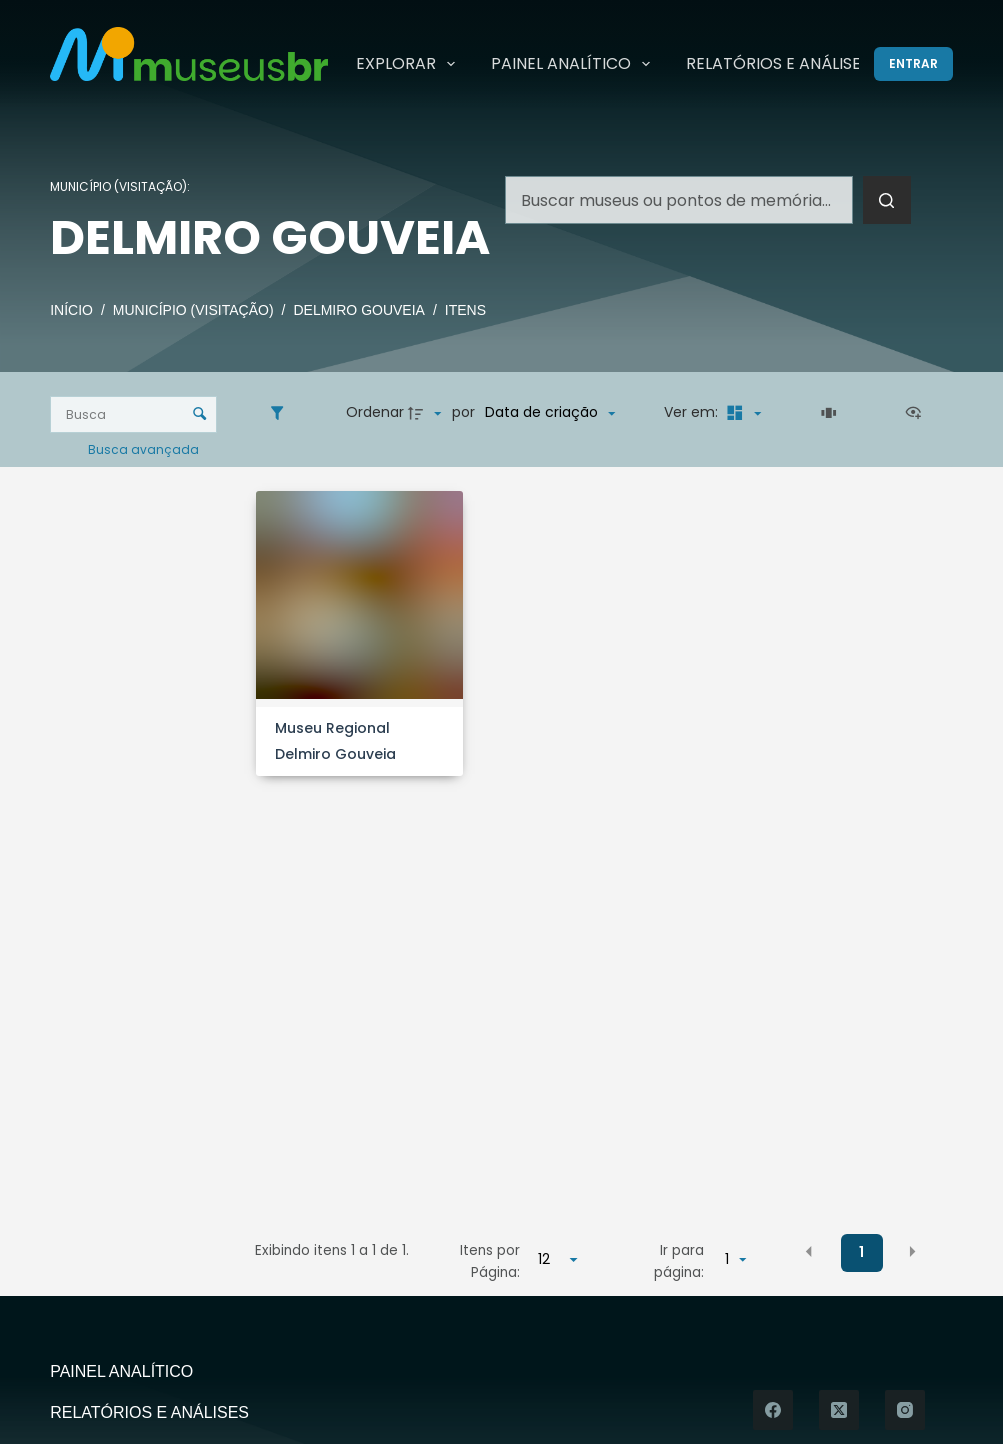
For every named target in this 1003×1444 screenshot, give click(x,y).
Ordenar (375, 412)
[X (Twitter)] (839, 1410)
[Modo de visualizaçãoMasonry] (741, 413)
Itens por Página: (490, 1261)
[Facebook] (773, 1410)
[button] (809, 1252)
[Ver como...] (918, 413)
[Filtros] (282, 413)
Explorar (409, 64)
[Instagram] (905, 1410)
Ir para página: (679, 1261)
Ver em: (693, 412)
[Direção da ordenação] (427, 413)
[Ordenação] (550, 413)
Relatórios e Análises (778, 63)
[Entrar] (913, 64)
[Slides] (832, 413)
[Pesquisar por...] (679, 200)
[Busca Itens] (133, 414)
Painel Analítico (574, 64)
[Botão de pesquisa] (887, 200)
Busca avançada (145, 448)
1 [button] (861, 1252)
